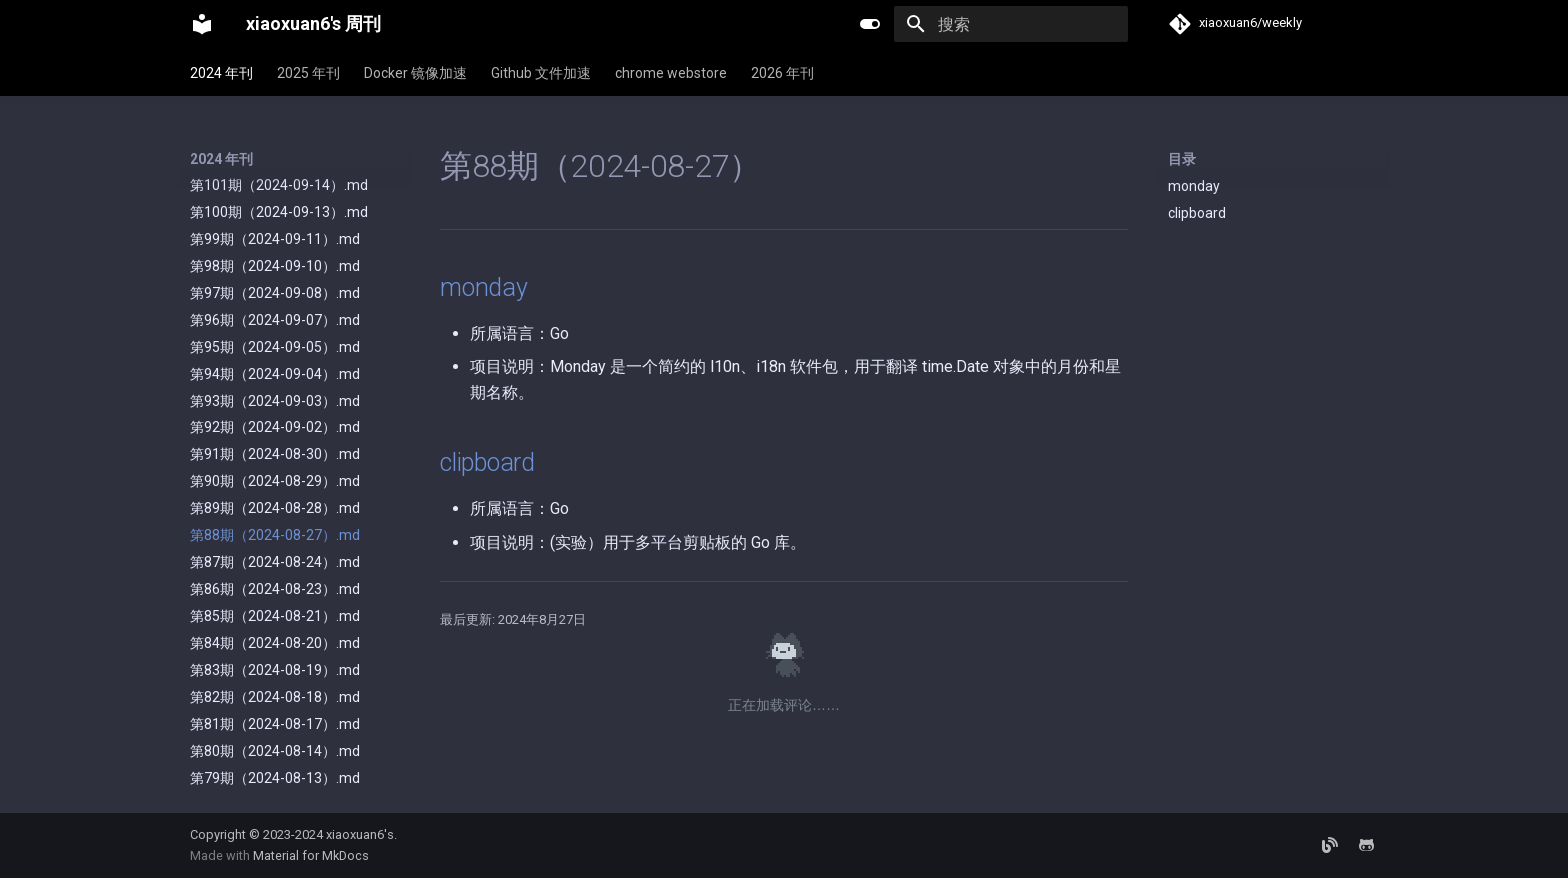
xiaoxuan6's (360, 834)
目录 (1182, 159)
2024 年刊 (221, 73)
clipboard (1197, 213)
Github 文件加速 (541, 73)
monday (1194, 186)
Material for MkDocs (311, 855)
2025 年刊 (308, 73)
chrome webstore (671, 73)
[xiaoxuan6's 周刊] (202, 24)
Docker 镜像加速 (415, 73)
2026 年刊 (782, 73)
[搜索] (1011, 24)
